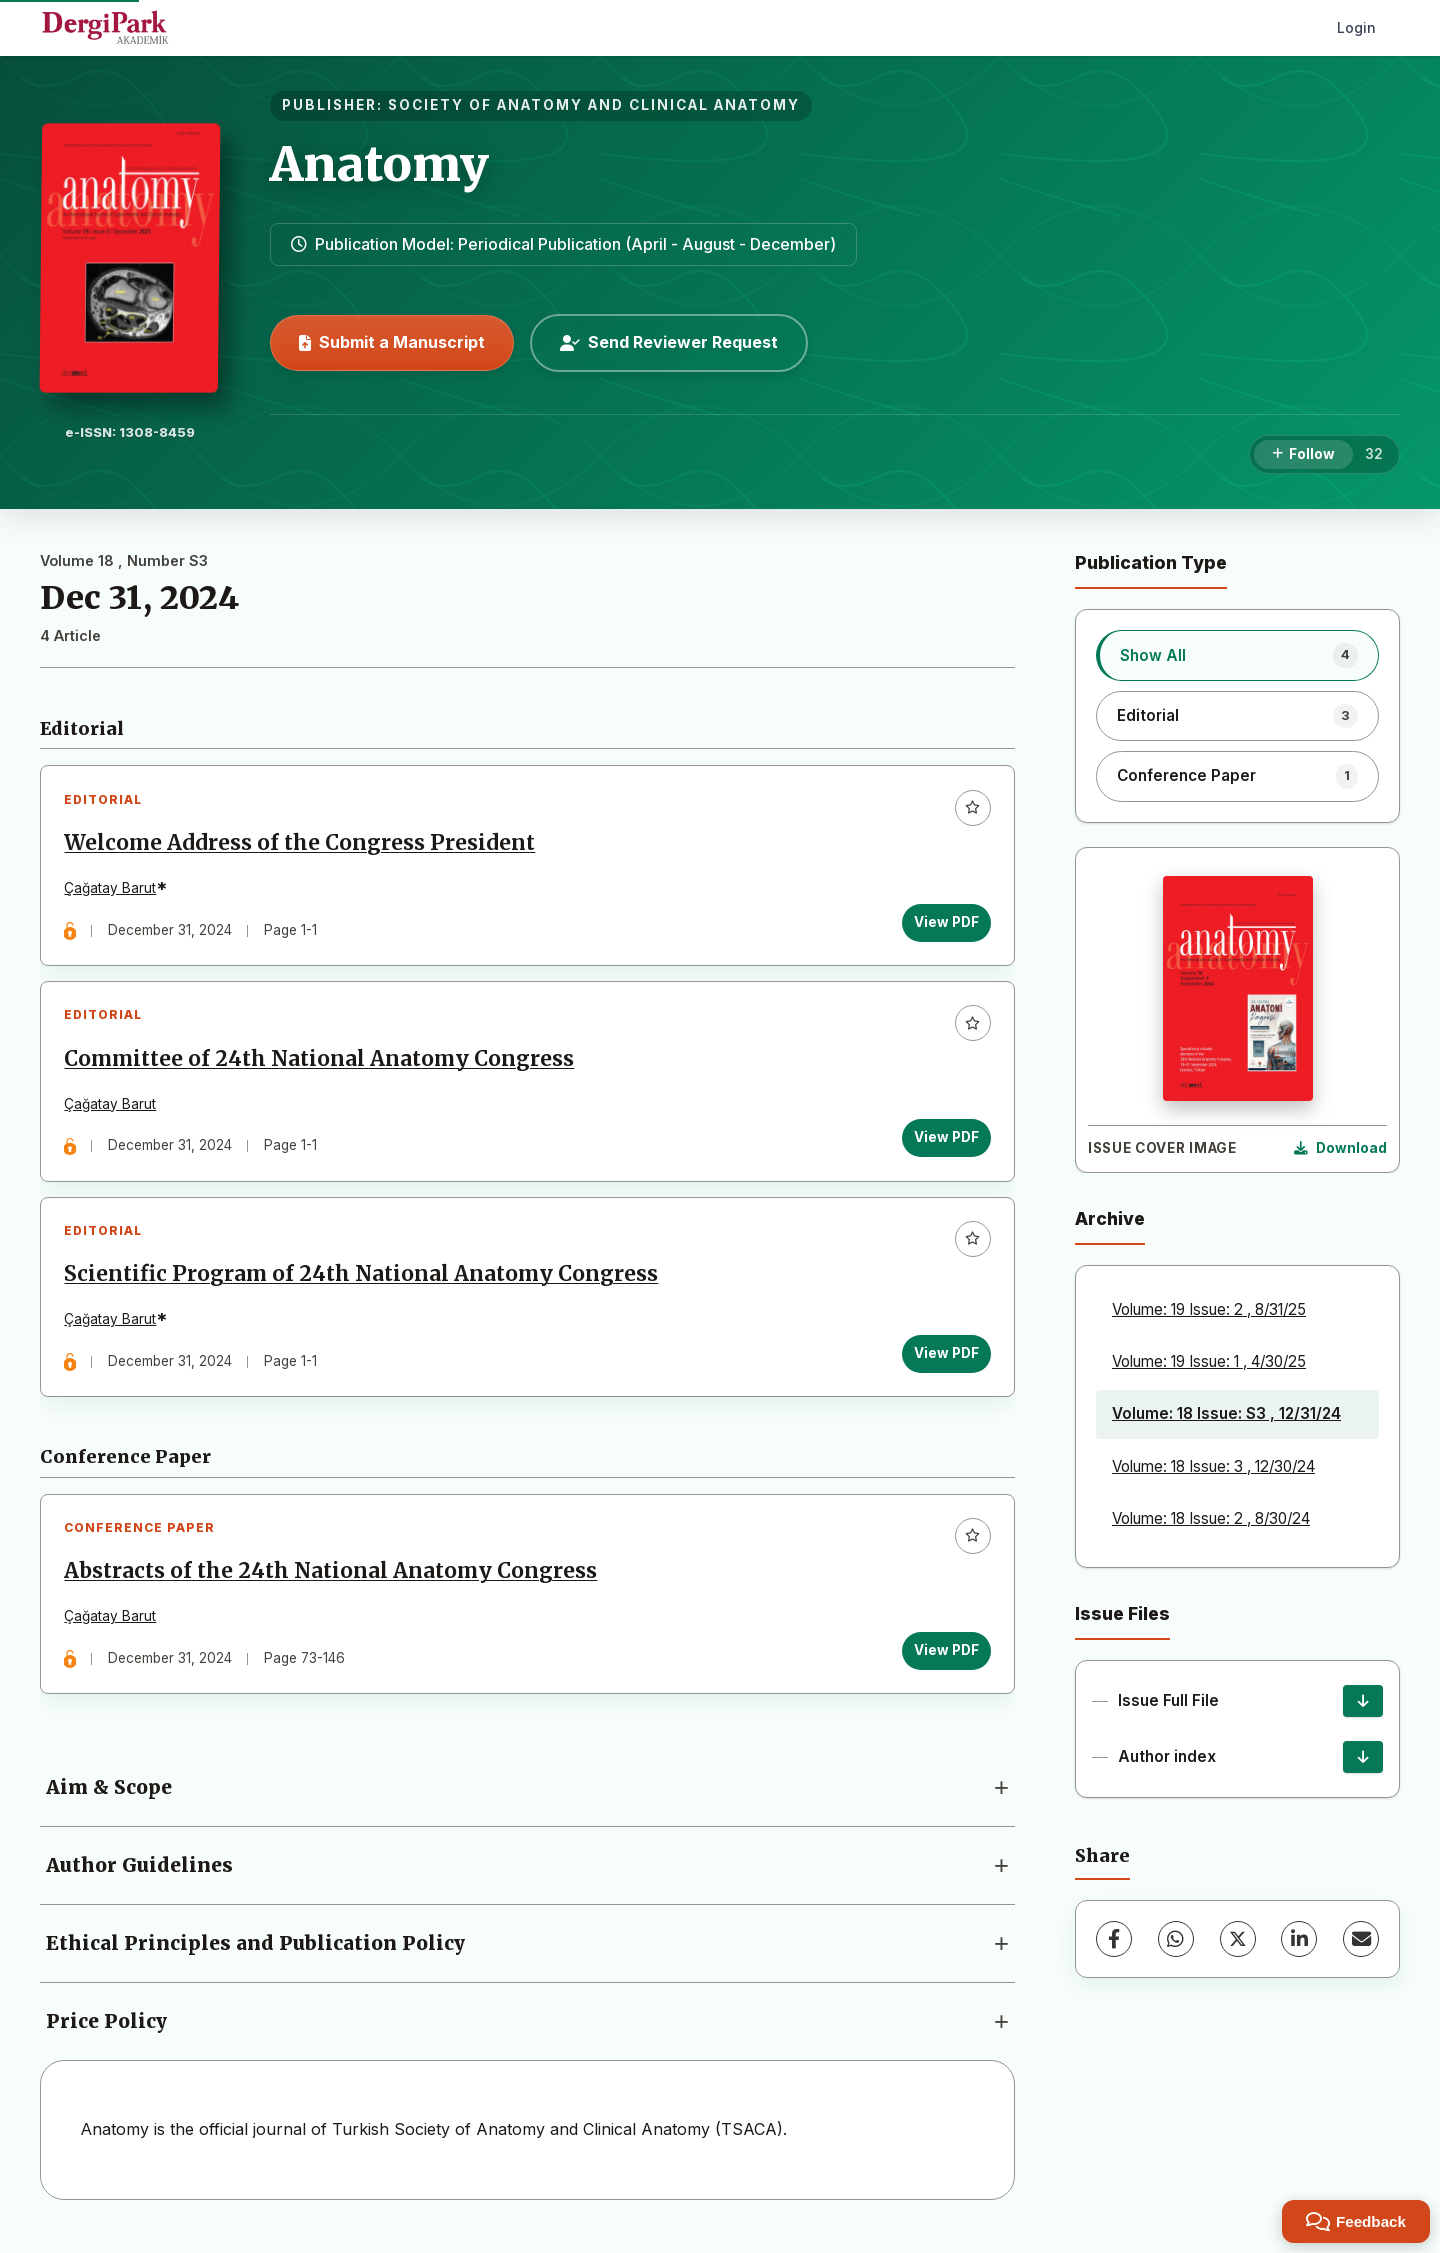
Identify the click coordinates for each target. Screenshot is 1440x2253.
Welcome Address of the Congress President (301, 845)
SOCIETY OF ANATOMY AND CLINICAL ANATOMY (594, 105)
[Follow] (1303, 455)
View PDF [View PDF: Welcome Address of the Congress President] (944, 924)
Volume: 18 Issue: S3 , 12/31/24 (1226, 1413)
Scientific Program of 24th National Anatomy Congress (363, 1282)
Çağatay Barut (112, 890)
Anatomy (379, 164)
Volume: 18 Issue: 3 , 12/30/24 (1213, 1466)
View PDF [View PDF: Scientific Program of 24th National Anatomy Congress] (944, 1361)
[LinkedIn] (1299, 1939)
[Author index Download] (1363, 1757)
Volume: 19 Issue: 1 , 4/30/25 (1209, 1361)
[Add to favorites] (971, 809)
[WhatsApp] (1176, 1939)
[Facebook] (1114, 1939)
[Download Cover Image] (1340, 1149)
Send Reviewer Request (669, 342)
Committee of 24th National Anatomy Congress (321, 1063)
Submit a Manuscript (392, 342)
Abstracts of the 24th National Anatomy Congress (332, 1583)
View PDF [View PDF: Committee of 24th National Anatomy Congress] (944, 1142)
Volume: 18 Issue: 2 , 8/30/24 (1211, 1518)
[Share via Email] (1361, 1939)
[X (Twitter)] (1238, 1939)
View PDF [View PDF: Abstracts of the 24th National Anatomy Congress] (944, 1661)
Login (1356, 27)
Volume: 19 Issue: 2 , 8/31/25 (1209, 1309)
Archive (1110, 1218)
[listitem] (1237, 655)
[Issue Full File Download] (1363, 1701)
